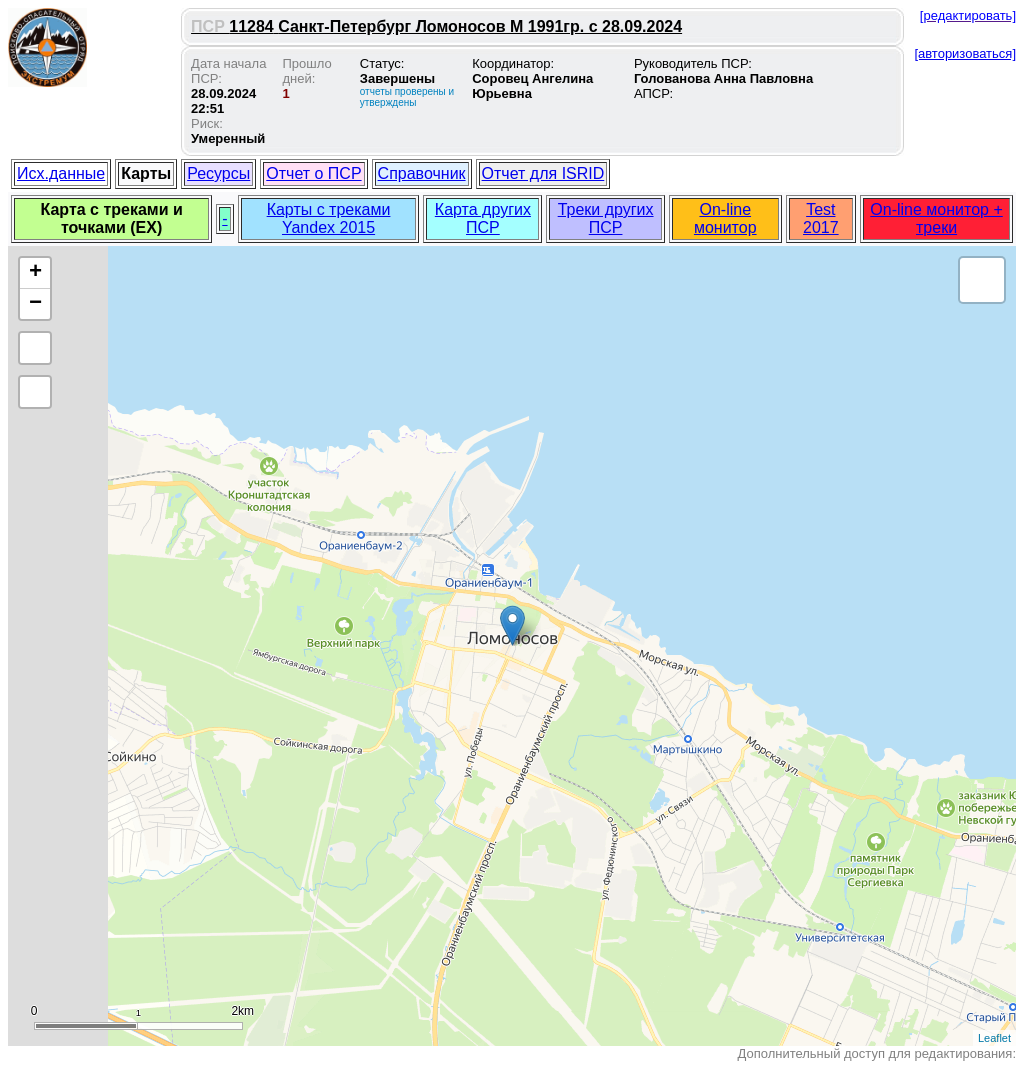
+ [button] (35, 273)
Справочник (422, 173)
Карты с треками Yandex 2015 (329, 218)
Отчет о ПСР (313, 173)
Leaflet (994, 1038)
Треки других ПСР (606, 218)
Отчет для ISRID (543, 173)
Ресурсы (218, 173)
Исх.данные (61, 173)
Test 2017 (821, 218)
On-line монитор (725, 218)
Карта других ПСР (483, 218)
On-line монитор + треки (936, 218)
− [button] (35, 304)
